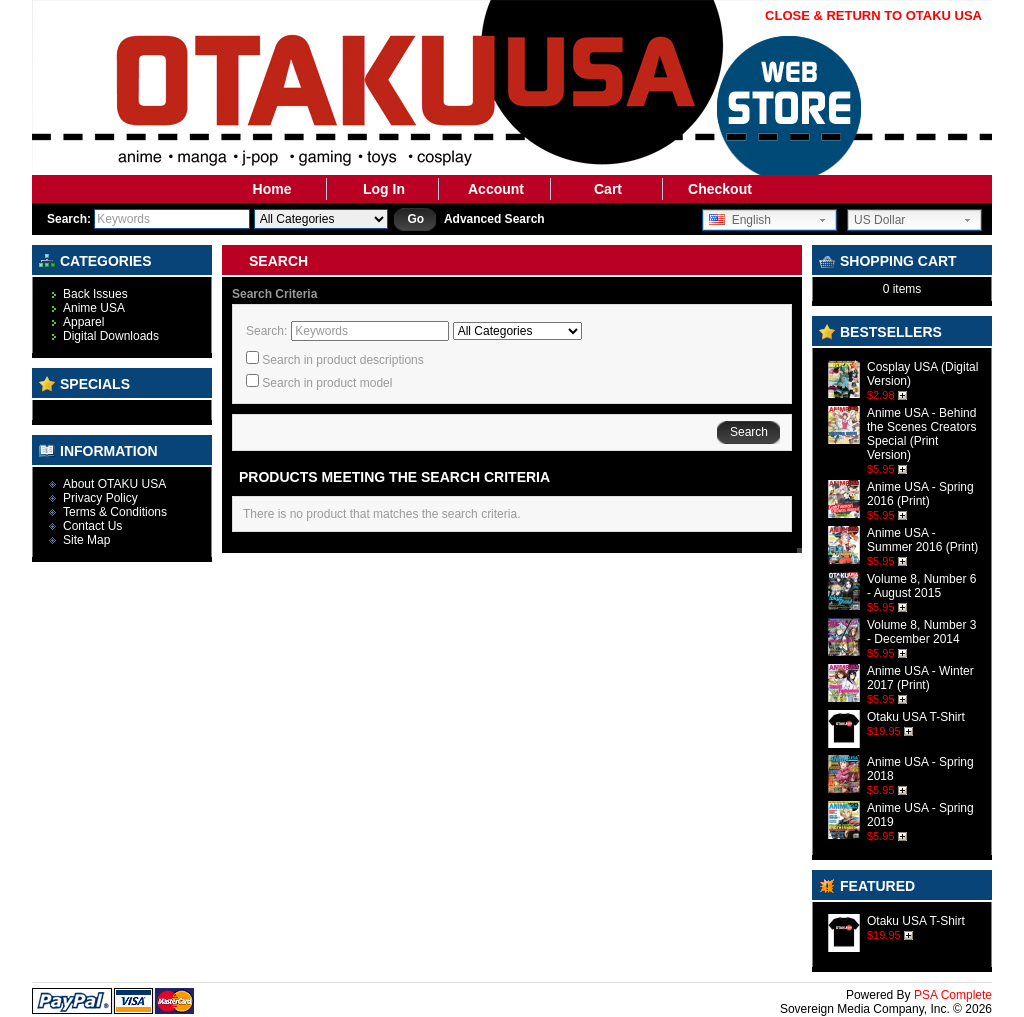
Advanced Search (494, 219)
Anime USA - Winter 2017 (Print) (920, 678)
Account (496, 189)
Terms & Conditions (115, 512)
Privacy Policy (100, 498)
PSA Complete (953, 995)
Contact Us (92, 526)
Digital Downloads (111, 336)
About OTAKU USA (114, 484)
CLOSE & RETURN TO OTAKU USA (873, 15)
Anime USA (94, 308)
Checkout (720, 189)
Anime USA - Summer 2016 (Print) (922, 540)
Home (272, 189)
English (740, 220)
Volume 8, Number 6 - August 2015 (921, 586)
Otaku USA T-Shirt (916, 717)
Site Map (86, 540)
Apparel (83, 322)
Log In (384, 189)
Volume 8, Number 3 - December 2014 (921, 632)
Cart (608, 189)
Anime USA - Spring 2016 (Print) (920, 494)
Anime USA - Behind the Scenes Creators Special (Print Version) (921, 434)
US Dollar (879, 220)
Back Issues (95, 294)
